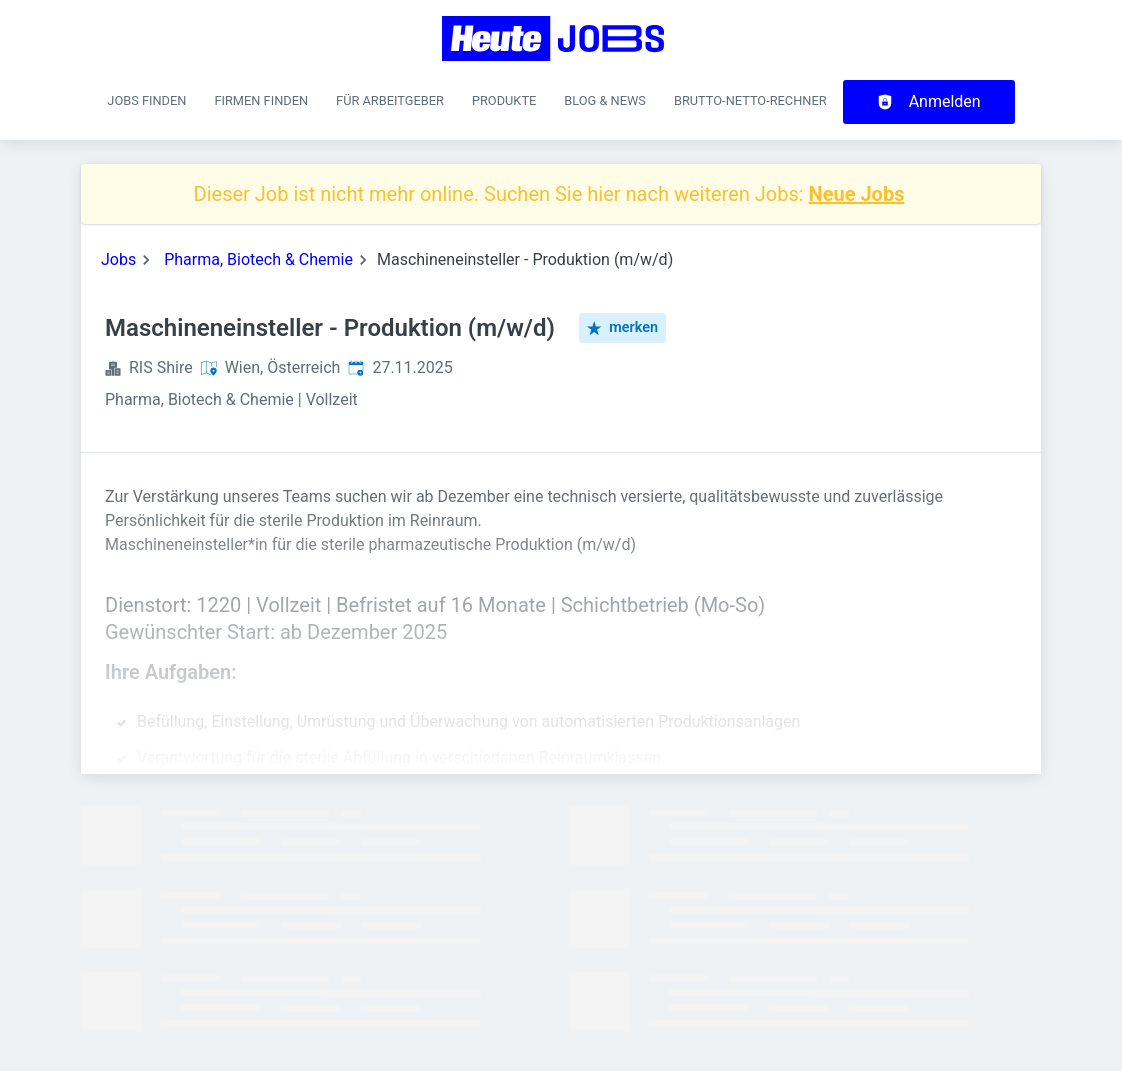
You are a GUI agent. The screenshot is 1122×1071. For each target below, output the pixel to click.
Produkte (504, 100)
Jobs (118, 259)
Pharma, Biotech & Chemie (258, 259)
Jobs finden (146, 100)
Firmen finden (261, 100)
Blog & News (605, 100)
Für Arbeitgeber (390, 100)
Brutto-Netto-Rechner (750, 100)
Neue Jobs (857, 194)
